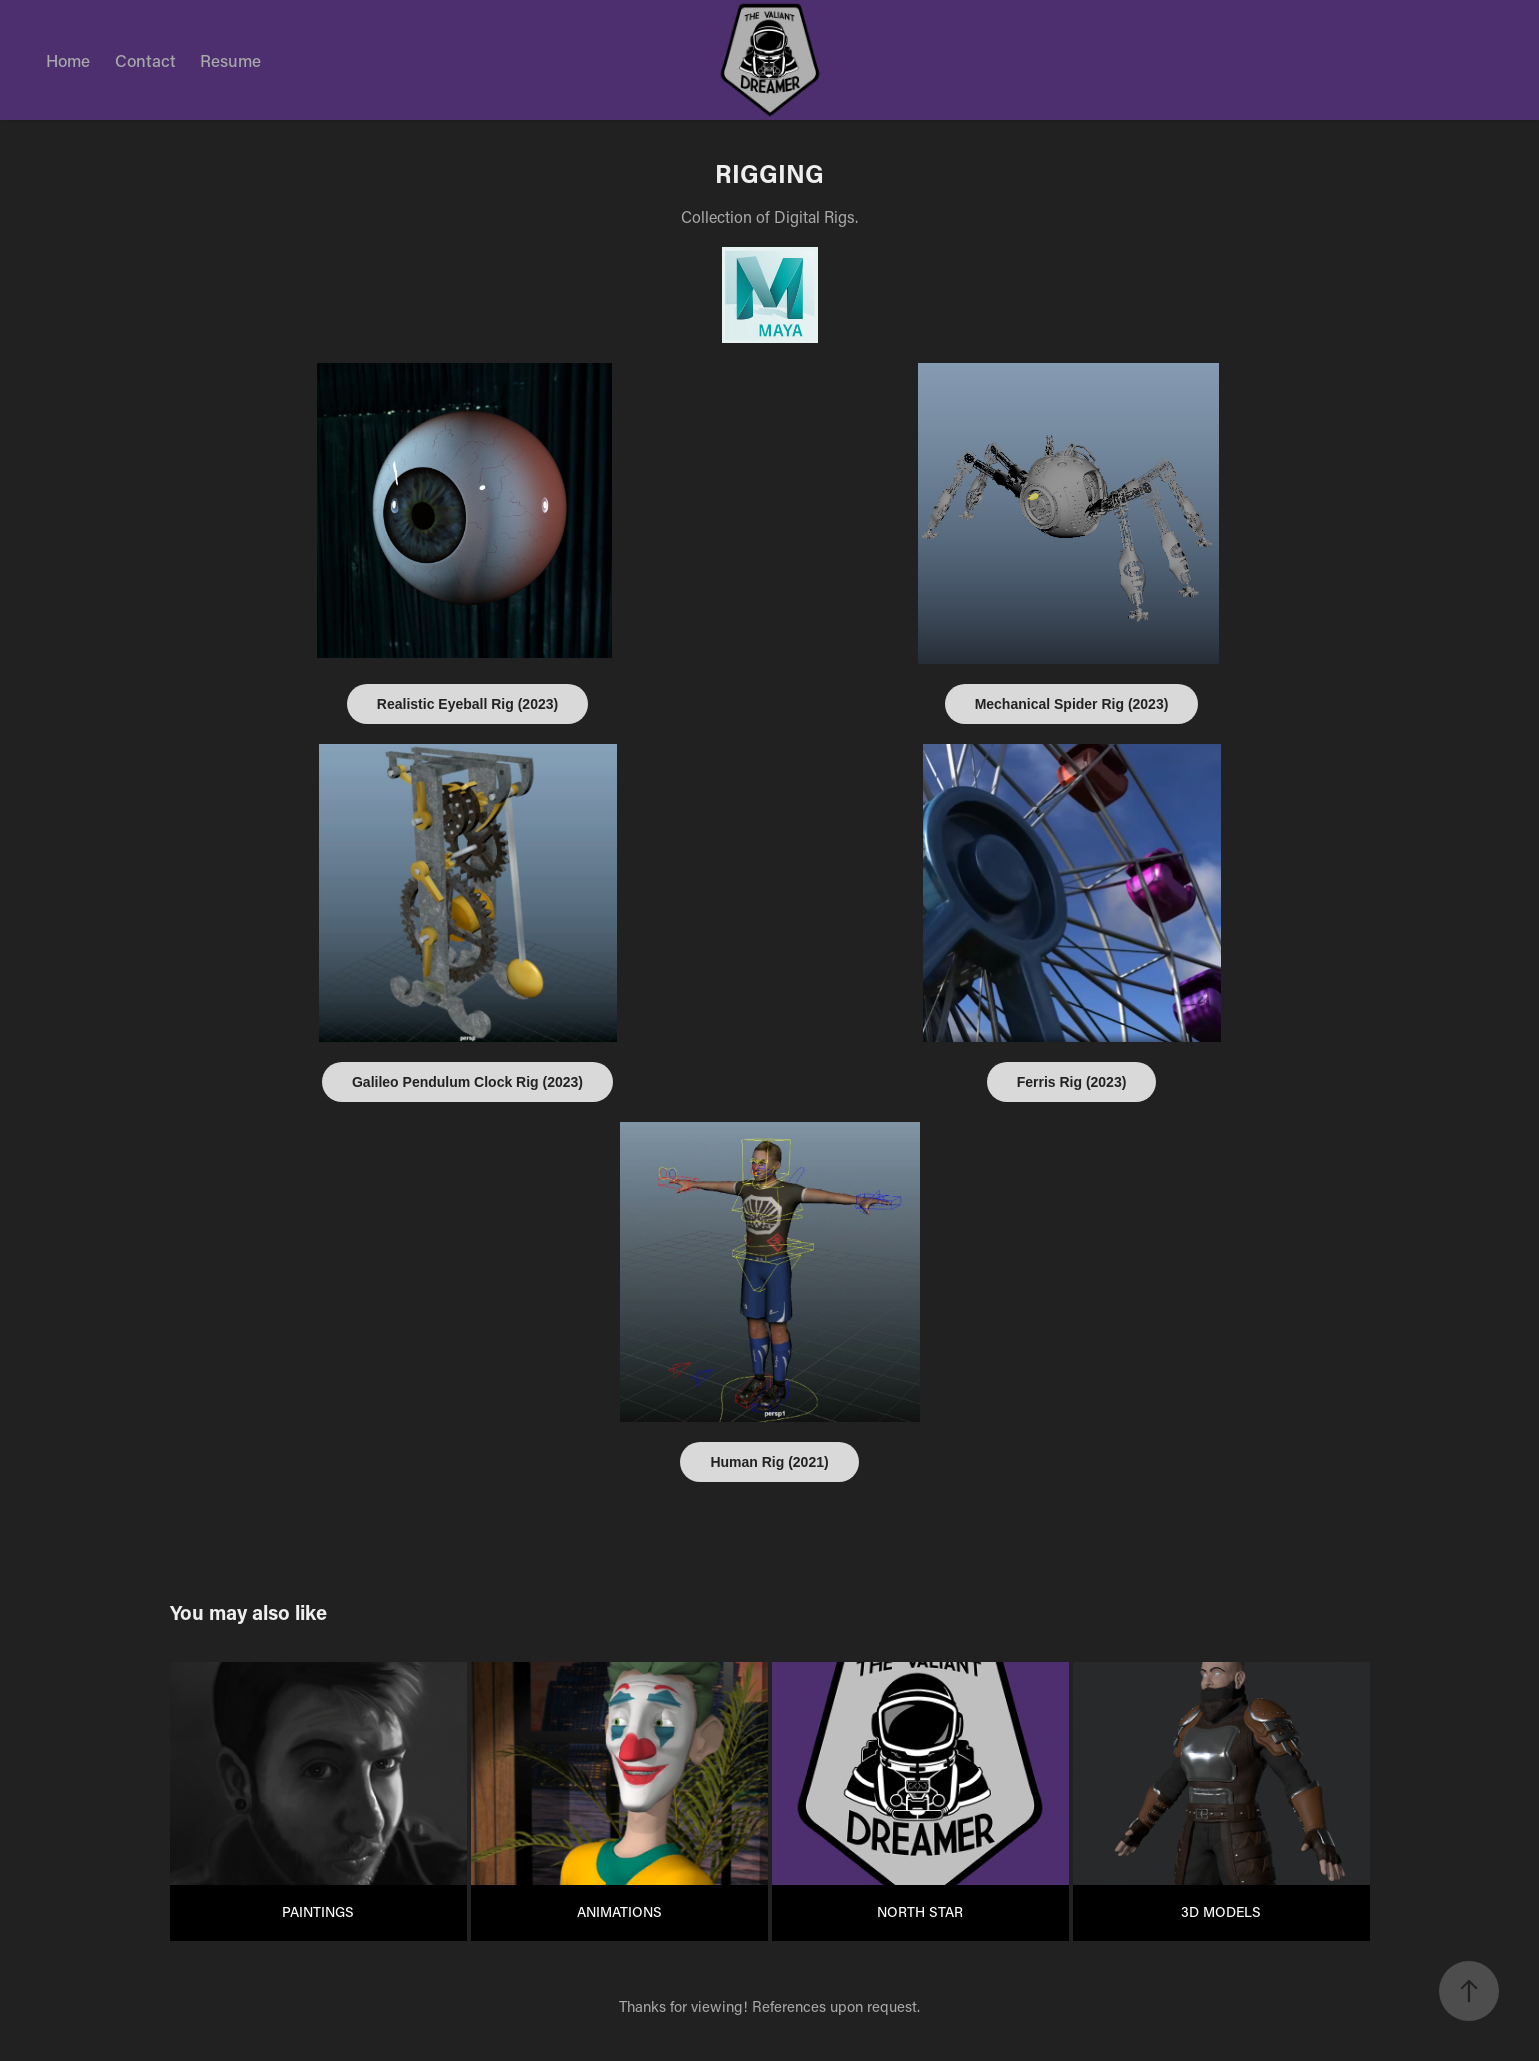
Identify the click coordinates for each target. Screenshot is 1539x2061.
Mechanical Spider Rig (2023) (1072, 704)
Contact (145, 60)
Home (68, 60)
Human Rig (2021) (769, 1462)
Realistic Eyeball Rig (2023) (467, 704)
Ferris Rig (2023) (1072, 1082)
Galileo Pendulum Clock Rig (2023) (467, 1082)
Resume (230, 60)
